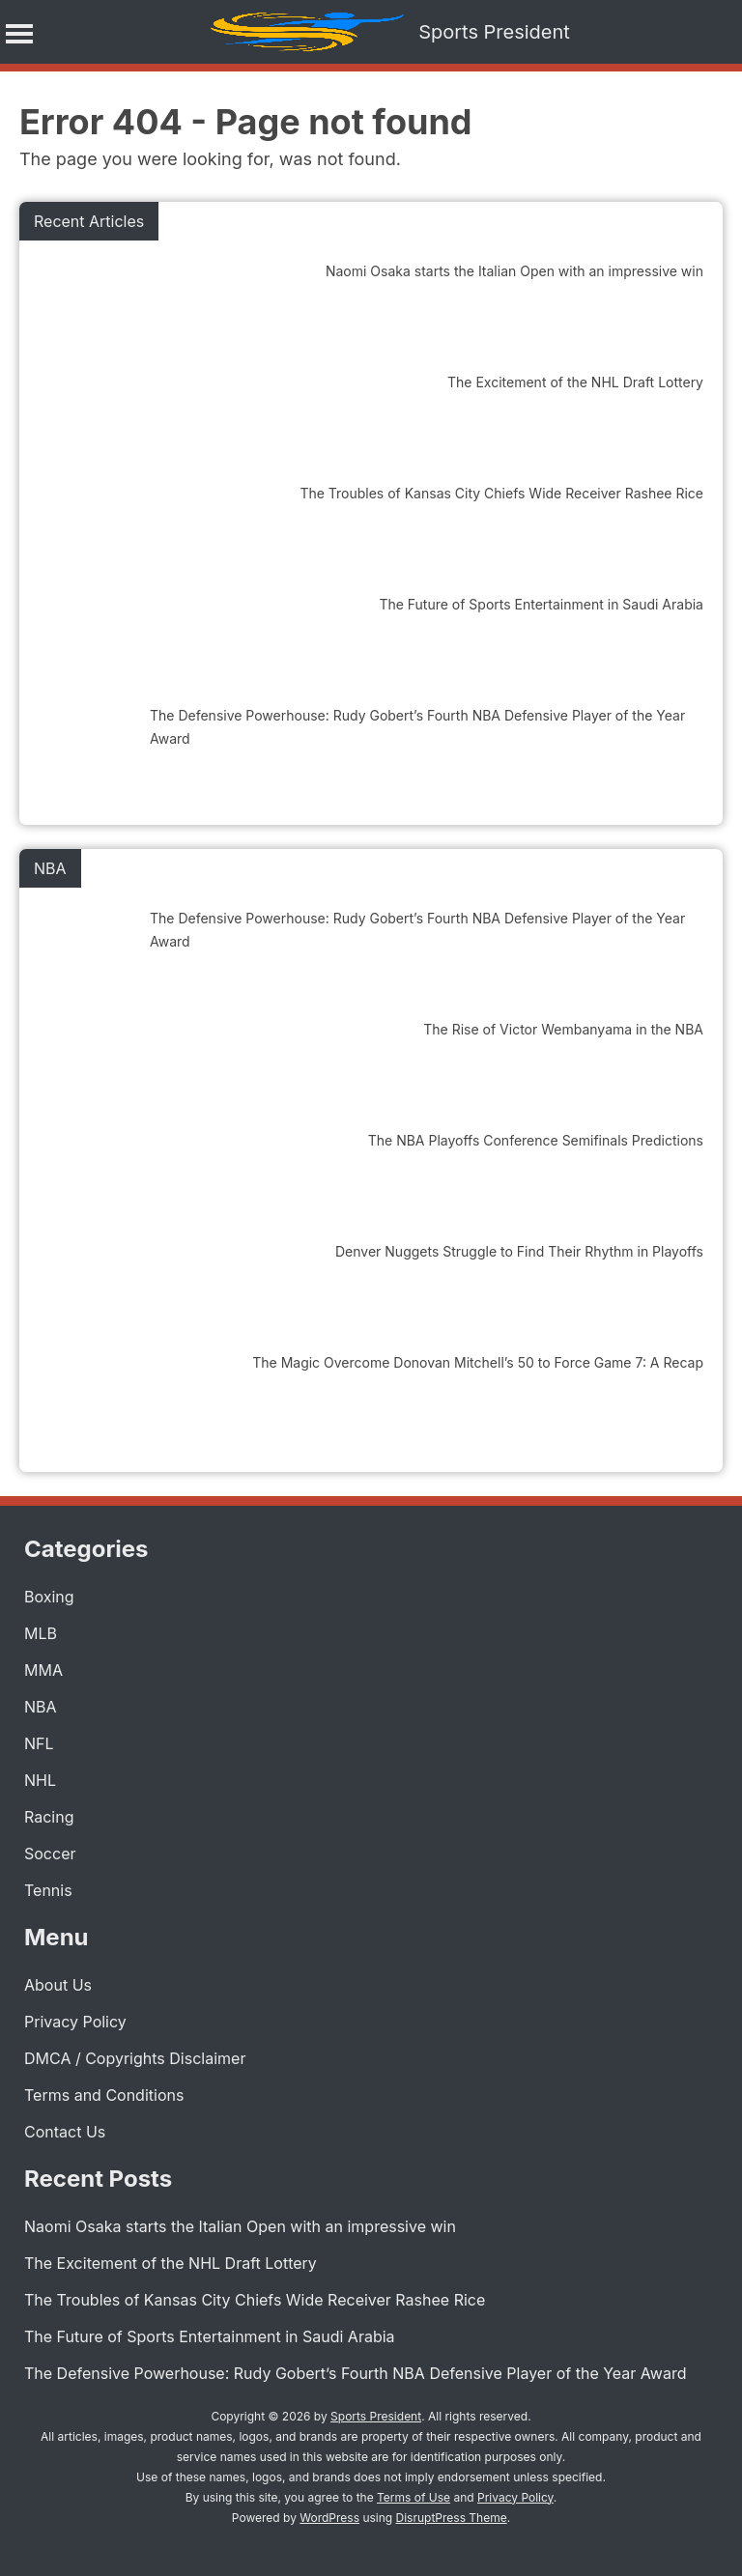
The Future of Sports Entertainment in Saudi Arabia (209, 2336)
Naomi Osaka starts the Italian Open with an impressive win (240, 2226)
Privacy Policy (75, 2021)
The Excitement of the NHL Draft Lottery (170, 2263)
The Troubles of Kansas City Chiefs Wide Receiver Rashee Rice (254, 2299)
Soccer (50, 1853)
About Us (58, 1985)
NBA (40, 1706)
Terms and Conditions (104, 2095)
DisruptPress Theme (451, 2517)
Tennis (48, 1890)
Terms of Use (413, 2497)
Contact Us (64, 2131)
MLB (40, 1633)
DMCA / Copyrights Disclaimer (134, 2058)
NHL (40, 1780)
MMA (43, 1670)
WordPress (329, 2517)
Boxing (49, 1596)
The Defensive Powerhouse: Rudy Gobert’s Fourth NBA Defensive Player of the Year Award (355, 2373)
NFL (39, 1743)
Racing (48, 1816)
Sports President (494, 31)
